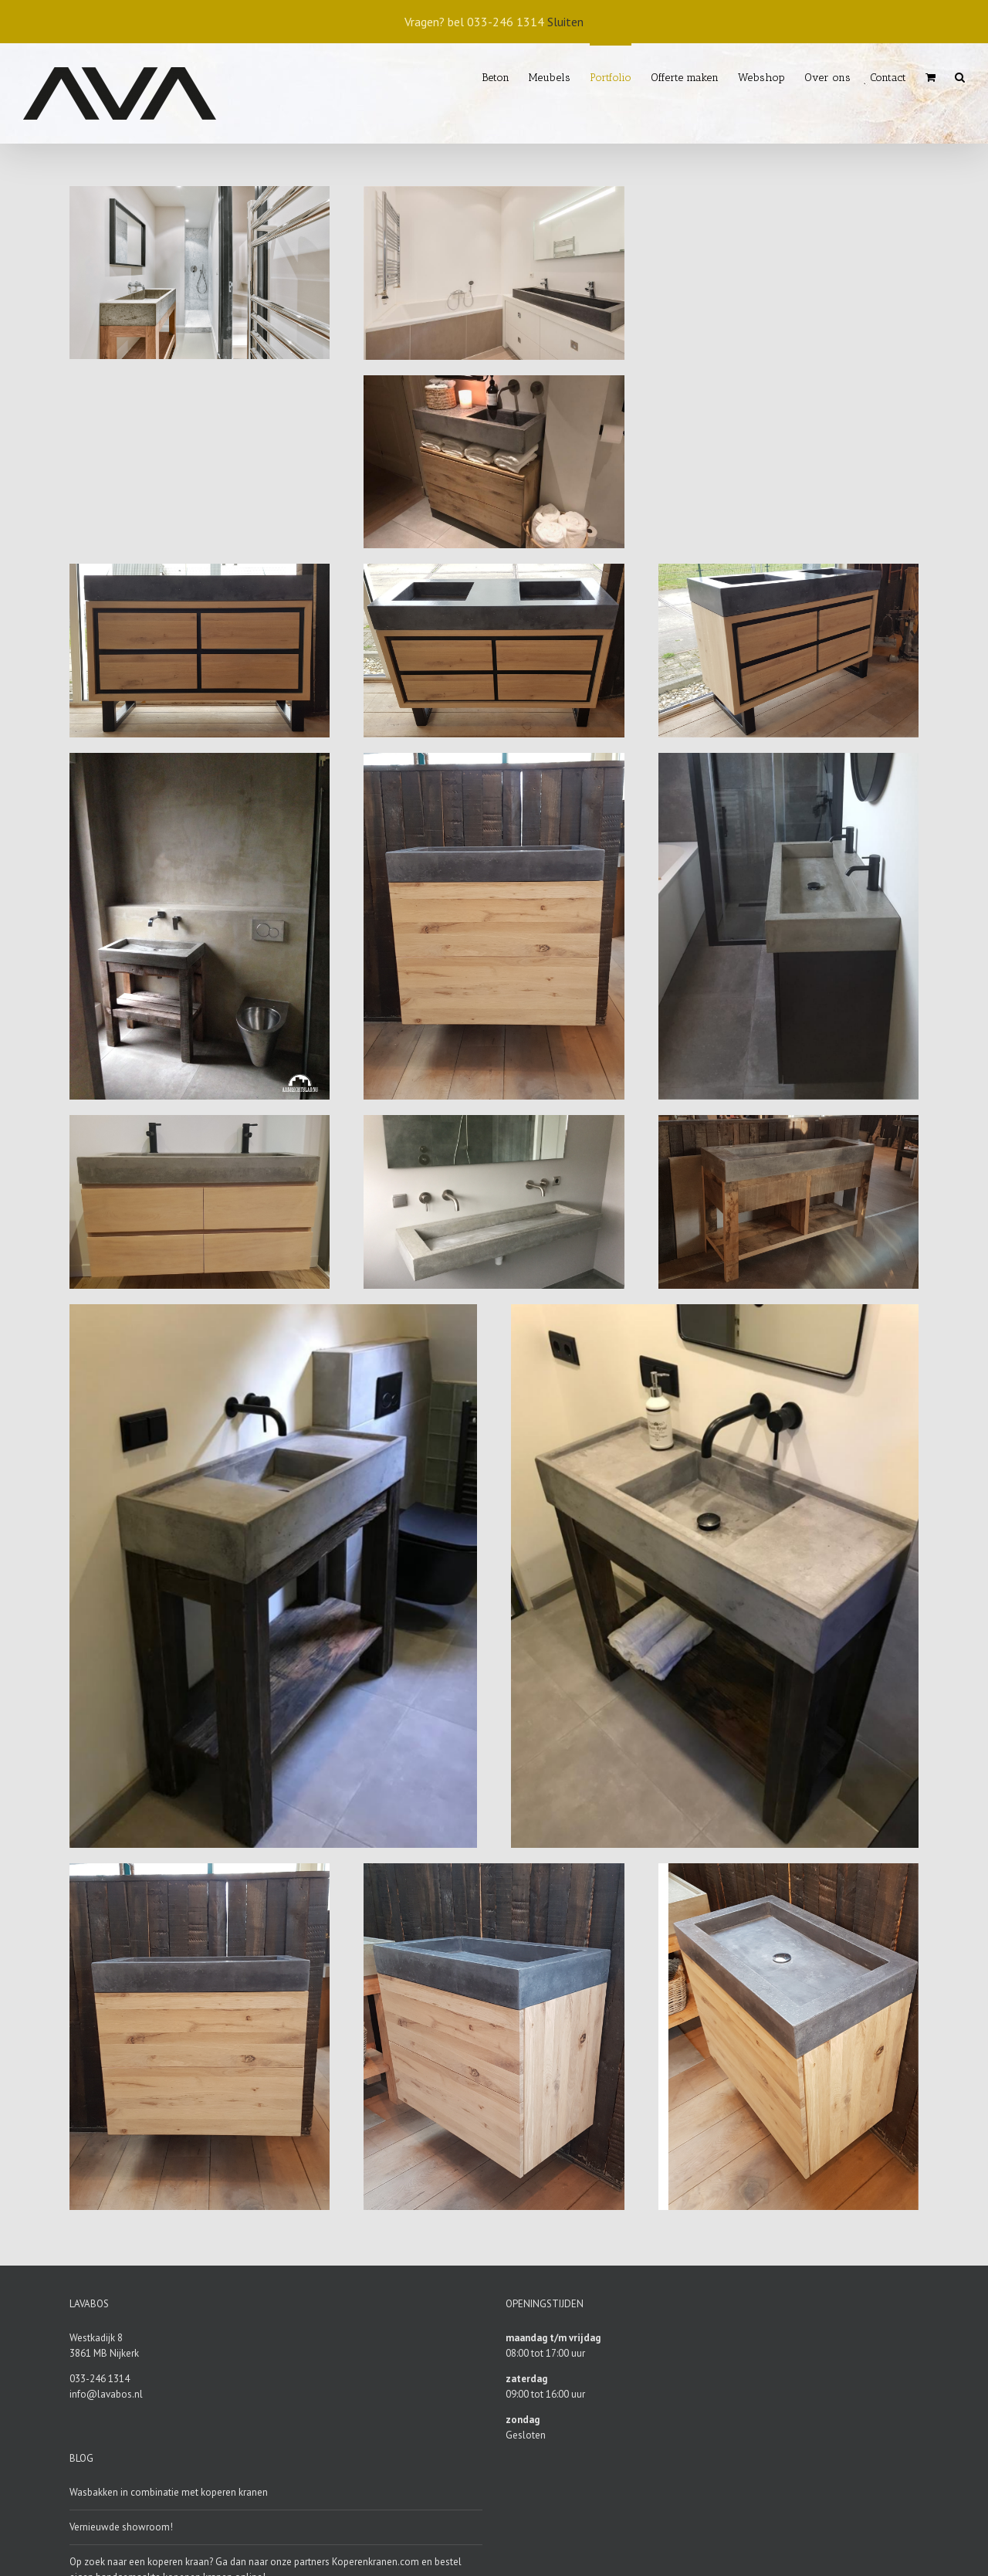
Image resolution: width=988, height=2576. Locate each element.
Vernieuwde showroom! (121, 2527)
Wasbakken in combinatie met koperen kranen (168, 2492)
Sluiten (565, 21)
